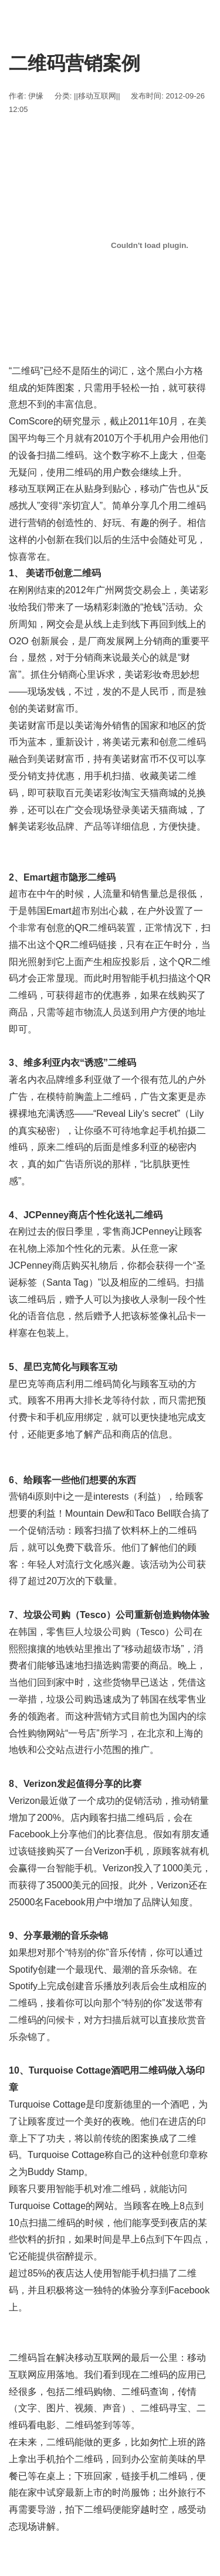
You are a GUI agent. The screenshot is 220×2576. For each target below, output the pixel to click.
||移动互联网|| (97, 95)
